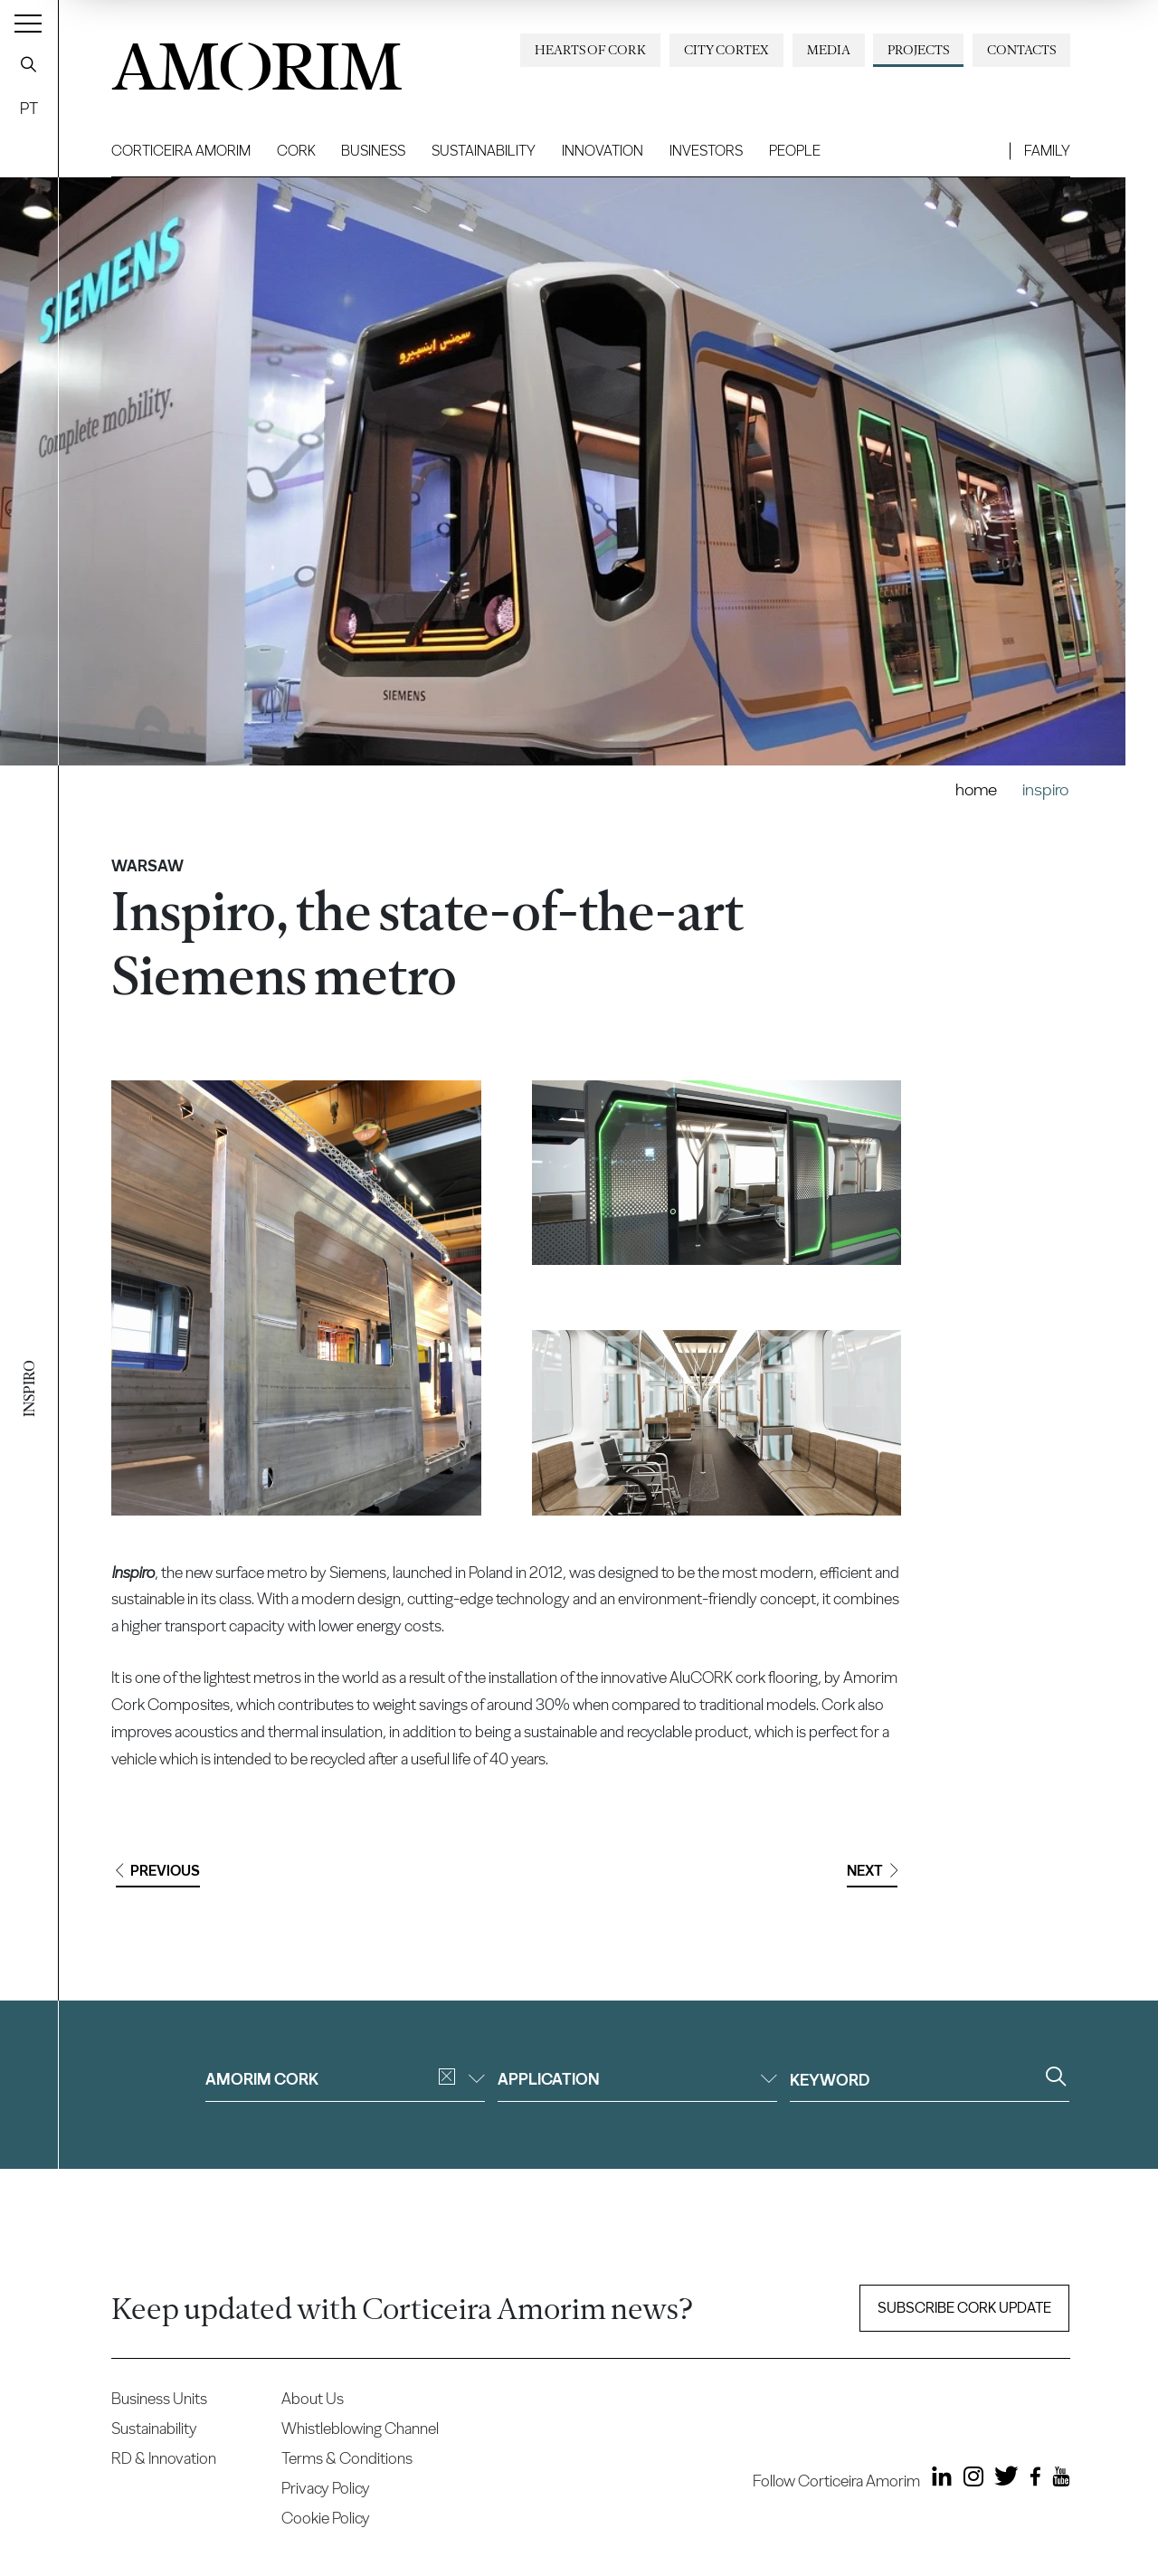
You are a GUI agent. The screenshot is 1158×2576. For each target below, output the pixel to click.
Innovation (602, 150)
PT (29, 108)
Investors (706, 150)
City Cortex (726, 50)
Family (1047, 150)
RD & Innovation (163, 2457)
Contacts (1021, 50)
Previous (158, 1870)
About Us (312, 2398)
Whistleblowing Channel (360, 2428)
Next (872, 1870)
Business (373, 150)
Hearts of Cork (590, 50)
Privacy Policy (325, 2487)
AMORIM (256, 60)
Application (637, 2078)
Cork (296, 150)
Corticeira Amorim (181, 150)
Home (976, 789)
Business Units (159, 2398)
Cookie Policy (325, 2517)
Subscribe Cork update (964, 2307)
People (795, 150)
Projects (918, 50)
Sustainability (484, 150)
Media (828, 50)
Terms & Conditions (347, 2457)
